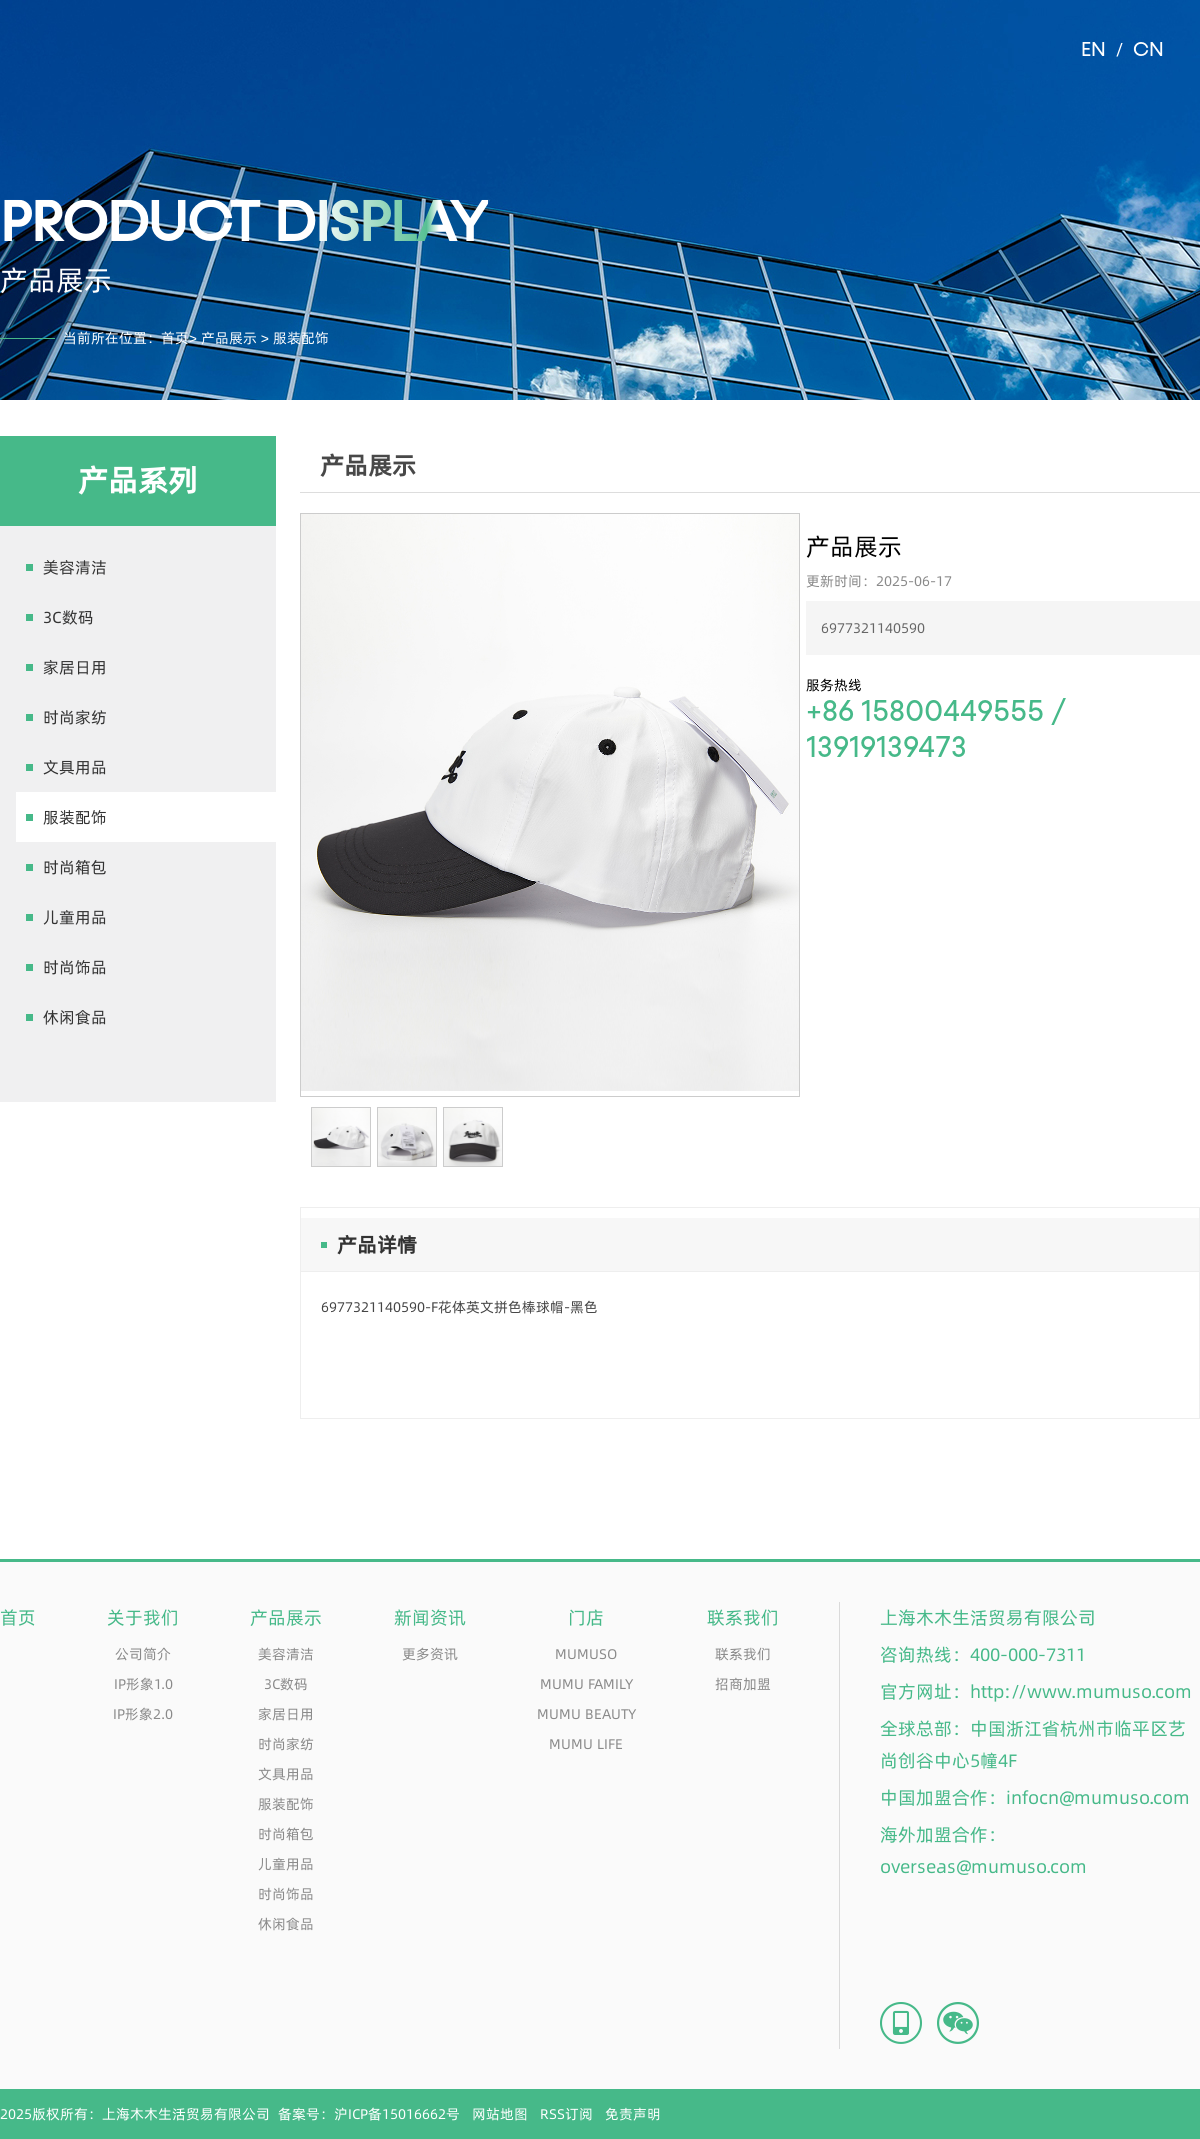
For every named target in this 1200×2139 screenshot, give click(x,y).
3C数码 (68, 617)
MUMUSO (586, 1654)
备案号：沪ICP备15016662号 (369, 2114)
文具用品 (75, 767)
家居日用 (75, 667)
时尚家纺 (75, 717)
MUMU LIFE (586, 1744)
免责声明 (633, 2114)
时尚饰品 (75, 967)
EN (1093, 50)
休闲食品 (75, 1017)
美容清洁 (75, 567)
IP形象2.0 (143, 1714)
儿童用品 (75, 917)
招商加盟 (743, 1684)
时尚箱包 (75, 867)
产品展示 (229, 338)
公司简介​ (143, 1654)
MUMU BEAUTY (586, 1714)
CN (1148, 50)
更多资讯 (430, 1654)
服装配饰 (75, 817)
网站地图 (500, 2114)
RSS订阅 (566, 2114)
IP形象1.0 (143, 1684)
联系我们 (743, 1654)
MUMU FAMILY (586, 1684)
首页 (175, 338)
